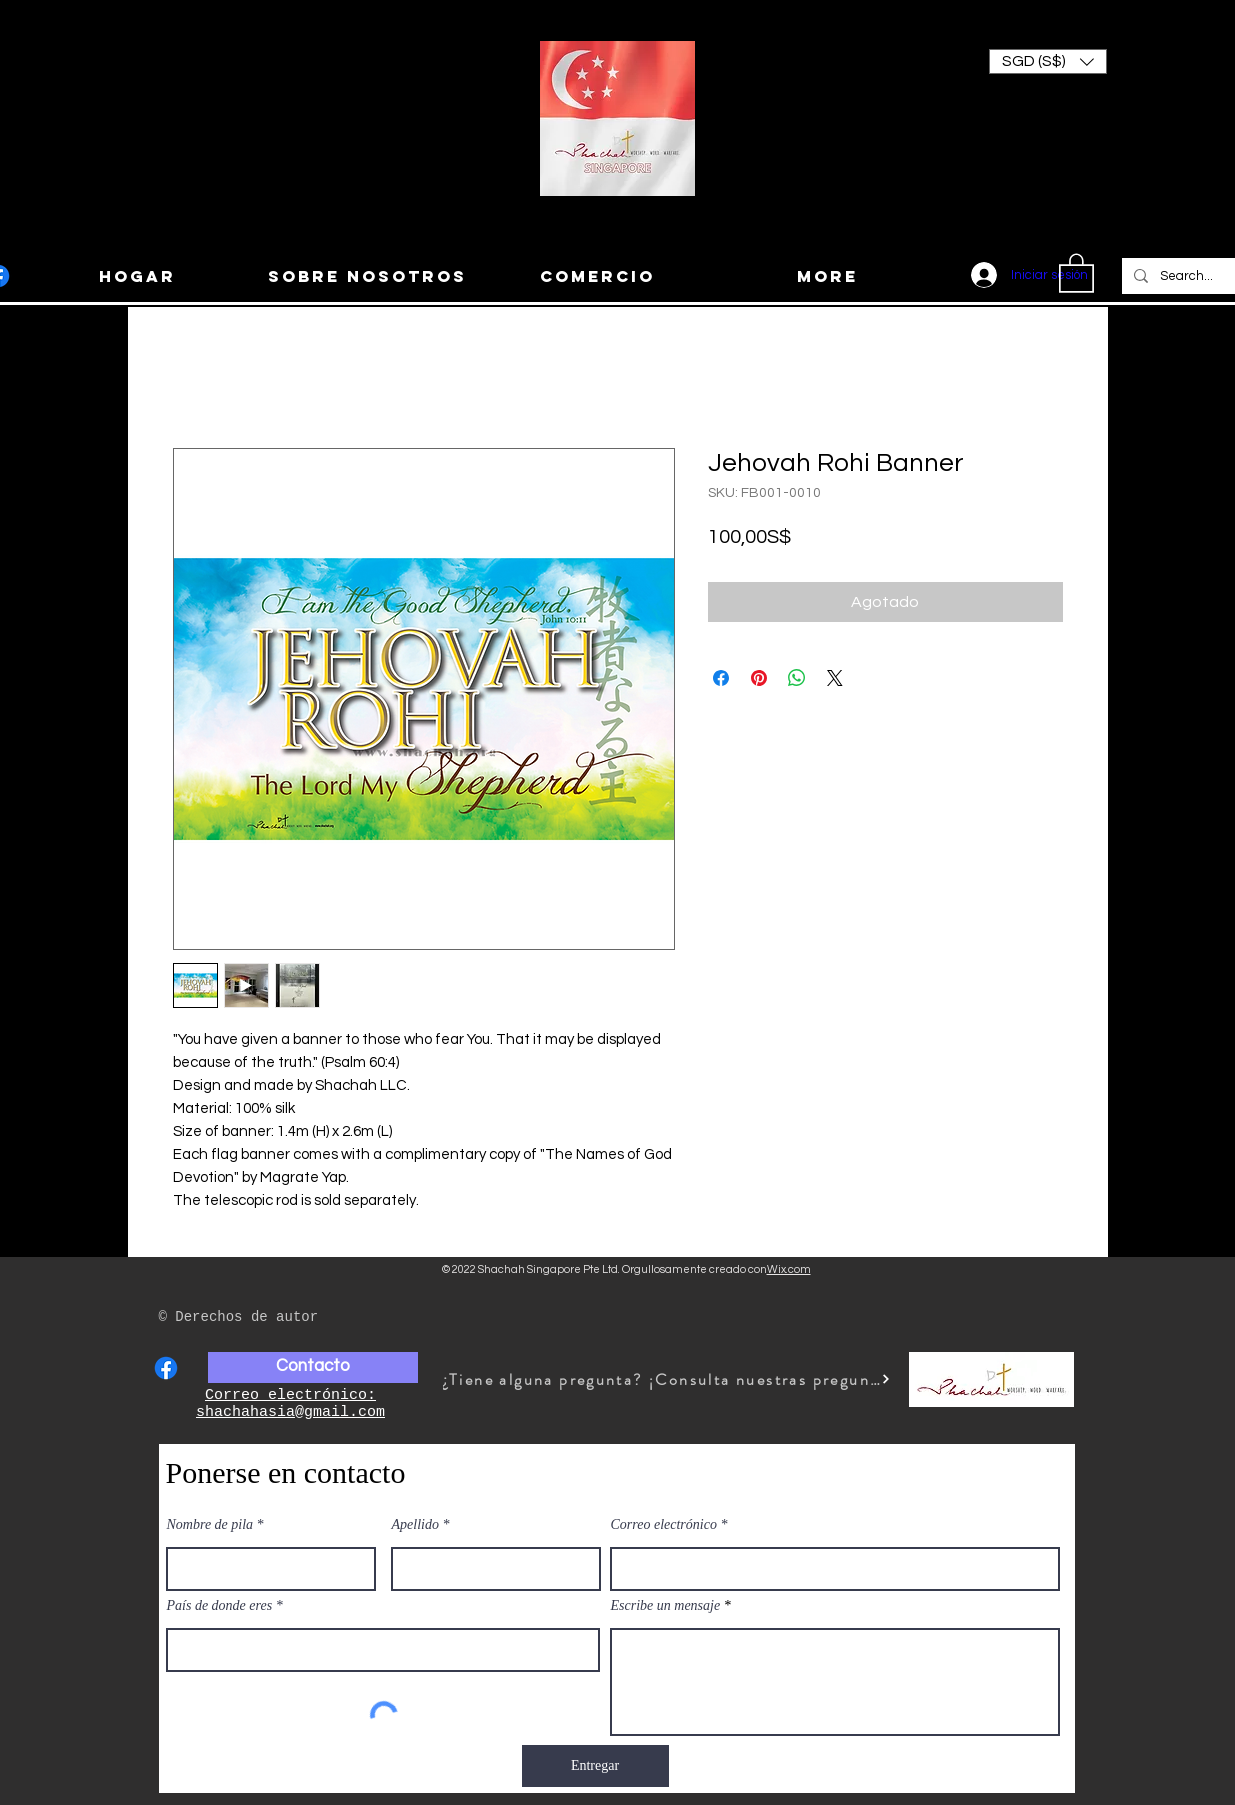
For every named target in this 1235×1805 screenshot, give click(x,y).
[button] (1048, 61)
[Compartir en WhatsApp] (797, 678)
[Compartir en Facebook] (721, 678)
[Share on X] (835, 678)
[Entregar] (595, 1766)
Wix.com (789, 1269)
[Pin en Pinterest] (759, 678)
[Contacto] (313, 1367)
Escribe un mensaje (666, 1606)
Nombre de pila (210, 1525)
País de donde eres (220, 1606)
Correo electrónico (664, 1525)
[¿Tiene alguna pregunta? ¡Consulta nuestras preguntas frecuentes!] (667, 1379)
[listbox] (1048, 61)
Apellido (415, 1525)
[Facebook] (166, 1368)
